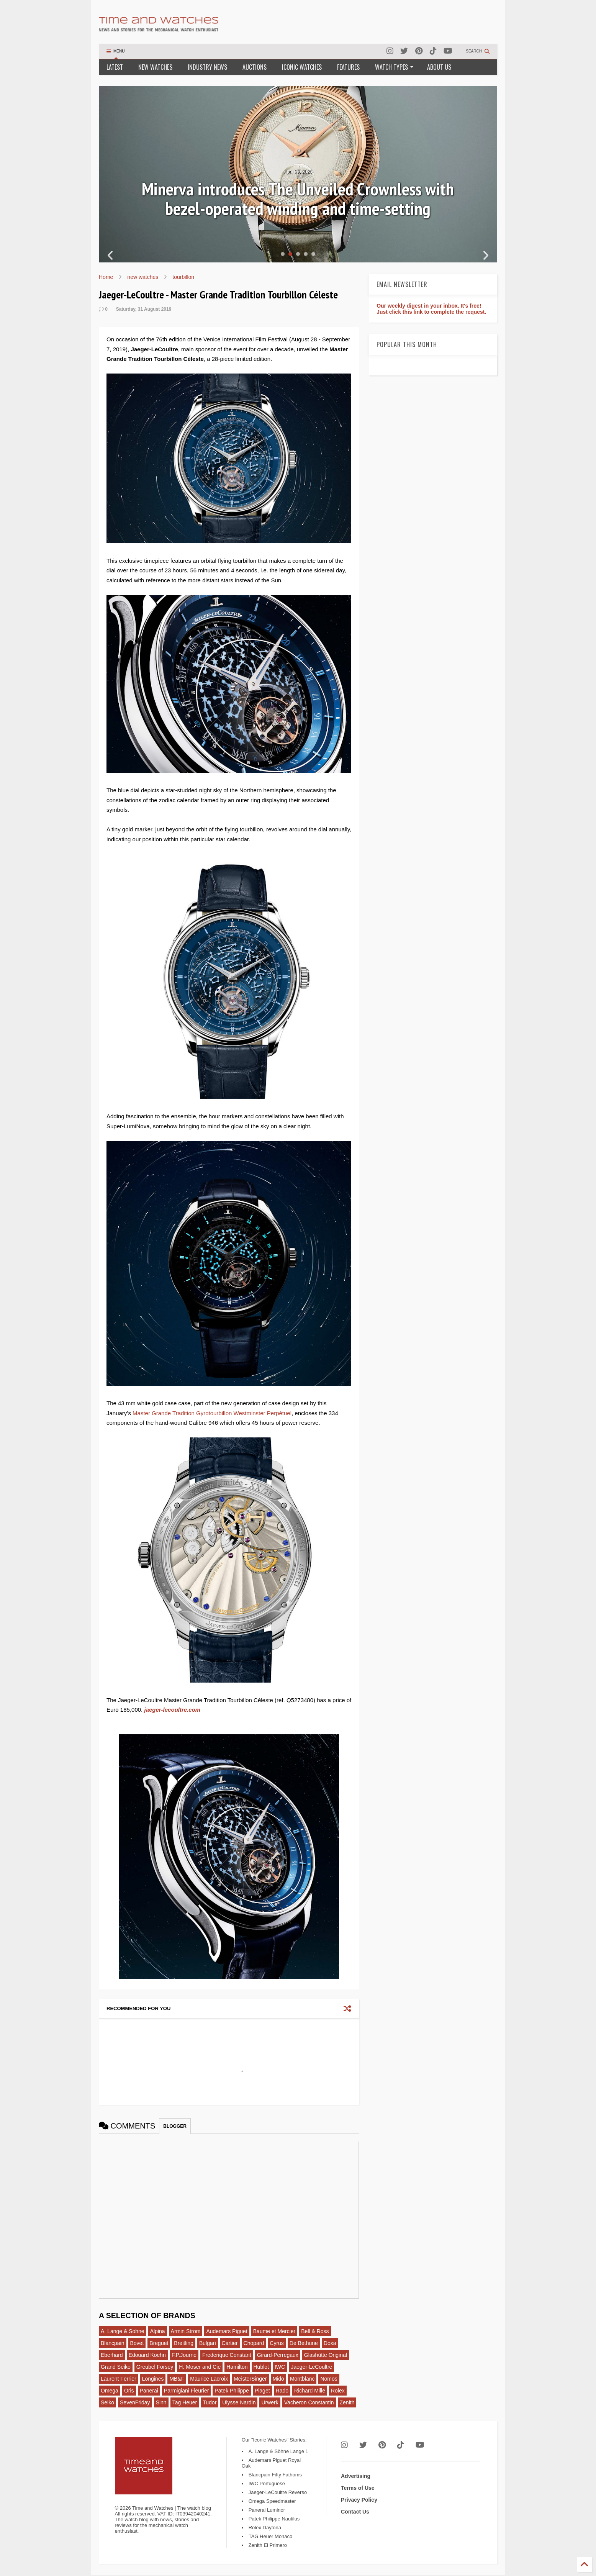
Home (106, 277)
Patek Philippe (231, 2391)
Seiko (107, 2402)
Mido (278, 2379)
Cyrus (277, 2343)
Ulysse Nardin (238, 2402)
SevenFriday (135, 2402)
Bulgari (207, 2343)
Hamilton (236, 2367)
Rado (282, 2391)
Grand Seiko (116, 2367)
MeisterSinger (250, 2379)
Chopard (254, 2343)
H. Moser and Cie (200, 2367)
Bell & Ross (315, 2331)
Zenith (347, 2402)
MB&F (176, 2379)
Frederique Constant (226, 2355)
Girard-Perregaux (277, 2355)
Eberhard (112, 2355)
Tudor (209, 2402)
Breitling (183, 2343)
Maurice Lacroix (209, 2379)
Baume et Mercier (274, 2331)
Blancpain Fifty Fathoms (275, 2475)
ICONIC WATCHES (302, 67)
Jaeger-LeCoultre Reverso (278, 2492)
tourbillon (183, 277)
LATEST (114, 67)
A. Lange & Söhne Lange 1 (278, 2451)
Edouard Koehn (147, 2355)
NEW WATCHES (155, 67)
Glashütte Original (325, 2355)
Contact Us (355, 2512)
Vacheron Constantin (309, 2402)
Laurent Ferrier (118, 2379)
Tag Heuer (184, 2402)
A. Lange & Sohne (122, 2331)
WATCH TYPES (394, 67)
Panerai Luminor (267, 2510)
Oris (129, 2391)
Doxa (330, 2343)
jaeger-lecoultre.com (172, 1709)
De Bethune (304, 2343)
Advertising (355, 2476)
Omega (109, 2391)
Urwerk (269, 2402)
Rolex (338, 2391)
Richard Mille (309, 2391)
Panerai (149, 2391)
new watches (142, 277)
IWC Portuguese (267, 2483)
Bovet (137, 2343)
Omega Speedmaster (272, 2501)
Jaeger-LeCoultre (311, 2367)
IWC (280, 2367)
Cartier (230, 2343)
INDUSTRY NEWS (207, 67)
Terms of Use (358, 2488)
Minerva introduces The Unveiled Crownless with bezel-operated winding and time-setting (298, 198)
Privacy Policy (359, 2500)
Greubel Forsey (154, 2367)
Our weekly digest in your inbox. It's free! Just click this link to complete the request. (431, 309)
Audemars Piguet (226, 2331)
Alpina (157, 2331)
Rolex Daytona (265, 2527)
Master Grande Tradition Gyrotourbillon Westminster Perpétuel (212, 1413)
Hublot (261, 2367)
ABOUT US (439, 67)
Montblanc (302, 2379)
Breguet (158, 2343)
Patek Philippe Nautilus (274, 2519)
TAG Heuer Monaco (271, 2536)
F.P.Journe (184, 2355)
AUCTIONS (254, 67)
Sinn (161, 2402)
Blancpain (112, 2343)
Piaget (262, 2391)
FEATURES (348, 67)
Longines (153, 2379)
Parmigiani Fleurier (186, 2391)
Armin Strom (186, 2331)
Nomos (328, 2379)
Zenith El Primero (268, 2545)
